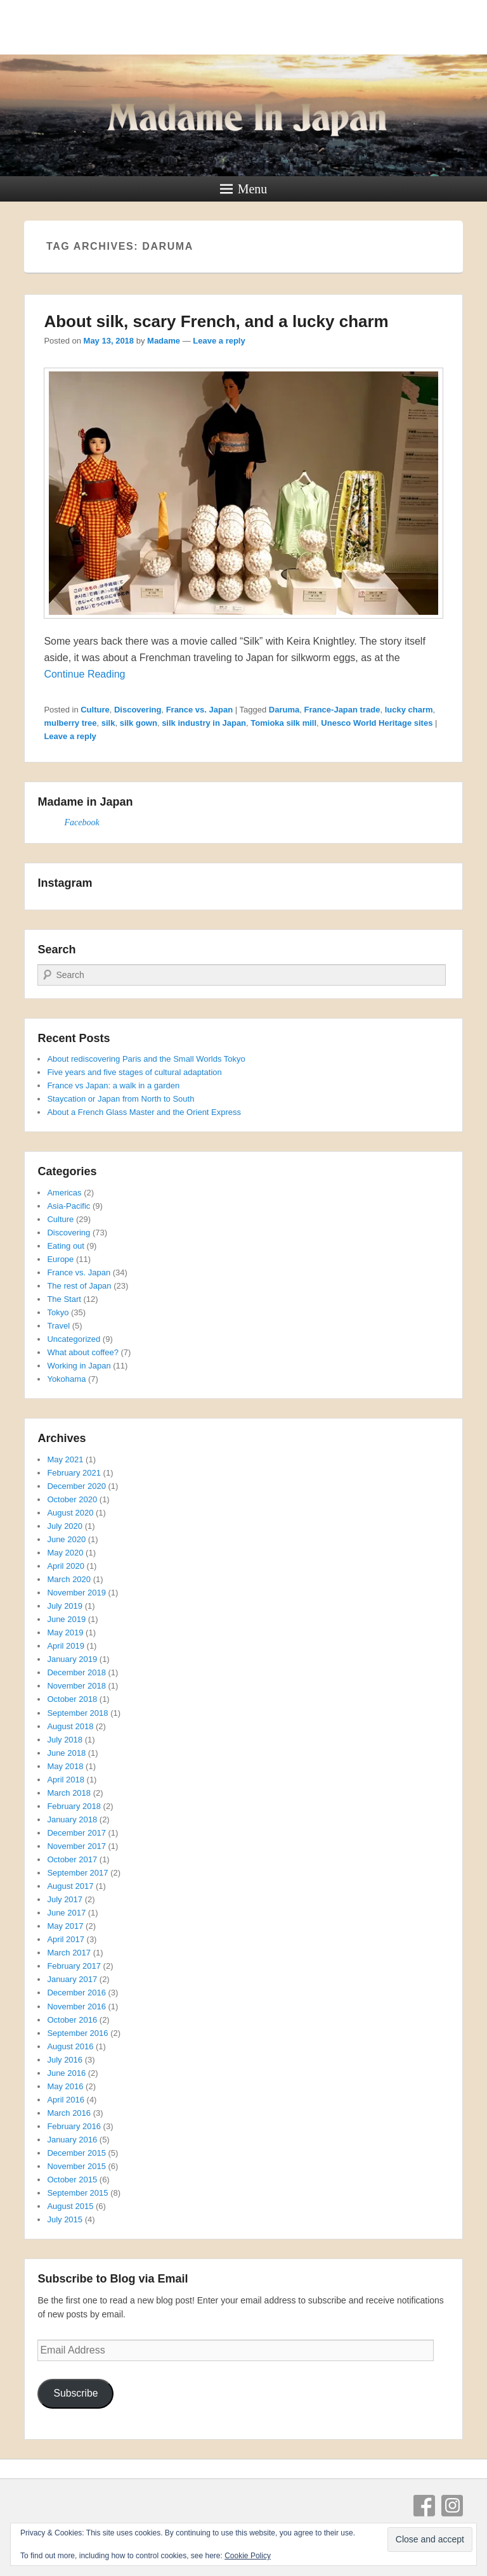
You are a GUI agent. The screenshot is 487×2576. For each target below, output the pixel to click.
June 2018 (66, 1753)
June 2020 (66, 1539)
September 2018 (77, 1713)
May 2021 (65, 1459)
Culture (95, 709)
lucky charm (409, 709)
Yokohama (66, 1379)
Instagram (452, 2505)
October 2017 (72, 1859)
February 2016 (74, 2126)
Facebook (81, 822)
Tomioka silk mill (283, 723)
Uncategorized (73, 1339)
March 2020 (69, 1579)
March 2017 (69, 1952)
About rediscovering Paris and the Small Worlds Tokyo (146, 1059)
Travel (58, 1325)
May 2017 (65, 1926)
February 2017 (74, 1966)
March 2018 (69, 1793)
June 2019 (66, 1619)
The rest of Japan (79, 1286)
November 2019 (76, 1592)
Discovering (137, 709)
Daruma (284, 709)
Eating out (65, 1246)
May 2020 (65, 1552)
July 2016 (64, 2059)
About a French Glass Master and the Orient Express (144, 1112)
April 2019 (65, 1646)
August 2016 (70, 2046)
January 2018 (72, 1819)
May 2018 (65, 1766)
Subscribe (75, 2393)
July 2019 (64, 1606)
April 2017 (65, 1939)
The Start (64, 1299)
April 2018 (65, 1779)
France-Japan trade (342, 709)
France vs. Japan (199, 709)
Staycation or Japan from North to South (120, 1099)
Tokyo (57, 1312)
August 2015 (70, 2206)
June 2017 (66, 1912)
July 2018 (64, 1739)
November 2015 (76, 2166)
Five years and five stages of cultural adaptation (134, 1072)
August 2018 (70, 1726)
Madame (163, 340)
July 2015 (64, 2219)
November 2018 (76, 1685)
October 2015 (72, 2179)
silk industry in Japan (204, 723)
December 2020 (76, 1486)
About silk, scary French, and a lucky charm (216, 321)
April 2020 (65, 1566)
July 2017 (64, 1899)
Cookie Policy (247, 2555)
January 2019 (72, 1659)
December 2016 (76, 1992)
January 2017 (72, 1979)
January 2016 (72, 2139)
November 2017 (76, 1846)
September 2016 (77, 2033)
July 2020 (64, 1526)
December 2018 (76, 1672)
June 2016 (66, 2073)
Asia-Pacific (68, 1206)
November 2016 (76, 2006)
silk (108, 723)
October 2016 (72, 2020)
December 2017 (76, 1833)
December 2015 (76, 2153)
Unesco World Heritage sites (376, 723)
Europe (60, 1259)
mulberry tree (70, 723)
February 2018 (74, 1806)
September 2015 (77, 2193)
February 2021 (74, 1473)
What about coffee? (83, 1352)
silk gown (138, 723)
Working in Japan (78, 1365)
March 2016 (69, 2113)
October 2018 (72, 1699)
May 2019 (65, 1632)
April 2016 (65, 2099)
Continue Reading (84, 674)
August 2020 (70, 1512)
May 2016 (65, 2086)
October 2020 (72, 1499)
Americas (64, 1192)
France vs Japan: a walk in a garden (113, 1085)
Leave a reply (219, 340)
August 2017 (70, 1886)
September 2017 (77, 1872)
